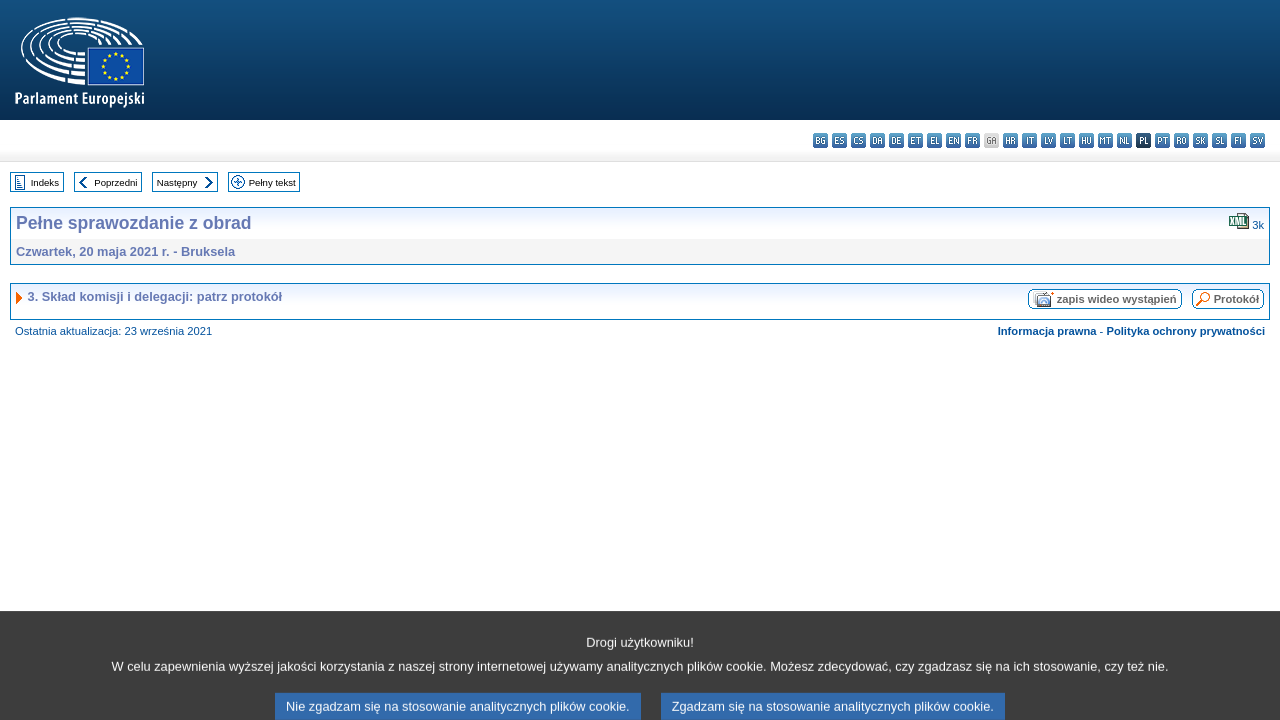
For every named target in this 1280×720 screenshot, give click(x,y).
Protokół (1236, 299)
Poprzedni (115, 182)
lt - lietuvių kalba (1067, 140)
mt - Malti (1105, 140)
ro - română (1181, 140)
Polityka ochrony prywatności (1185, 331)
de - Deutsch (896, 140)
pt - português (1162, 140)
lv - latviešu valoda (1048, 140)
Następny (177, 182)
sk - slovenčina (1200, 140)
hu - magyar (1086, 140)
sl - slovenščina (1219, 140)
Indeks (45, 182)
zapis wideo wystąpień (1117, 299)
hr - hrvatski (1010, 140)
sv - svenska (1257, 140)
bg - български (820, 140)
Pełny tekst (272, 182)
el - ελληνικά (934, 140)
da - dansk (877, 140)
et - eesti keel (915, 140)
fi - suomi (1238, 140)
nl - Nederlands (1124, 140)
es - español (839, 140)
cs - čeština (858, 140)
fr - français (972, 140)
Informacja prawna (1047, 331)
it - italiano (1029, 140)
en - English (953, 140)
